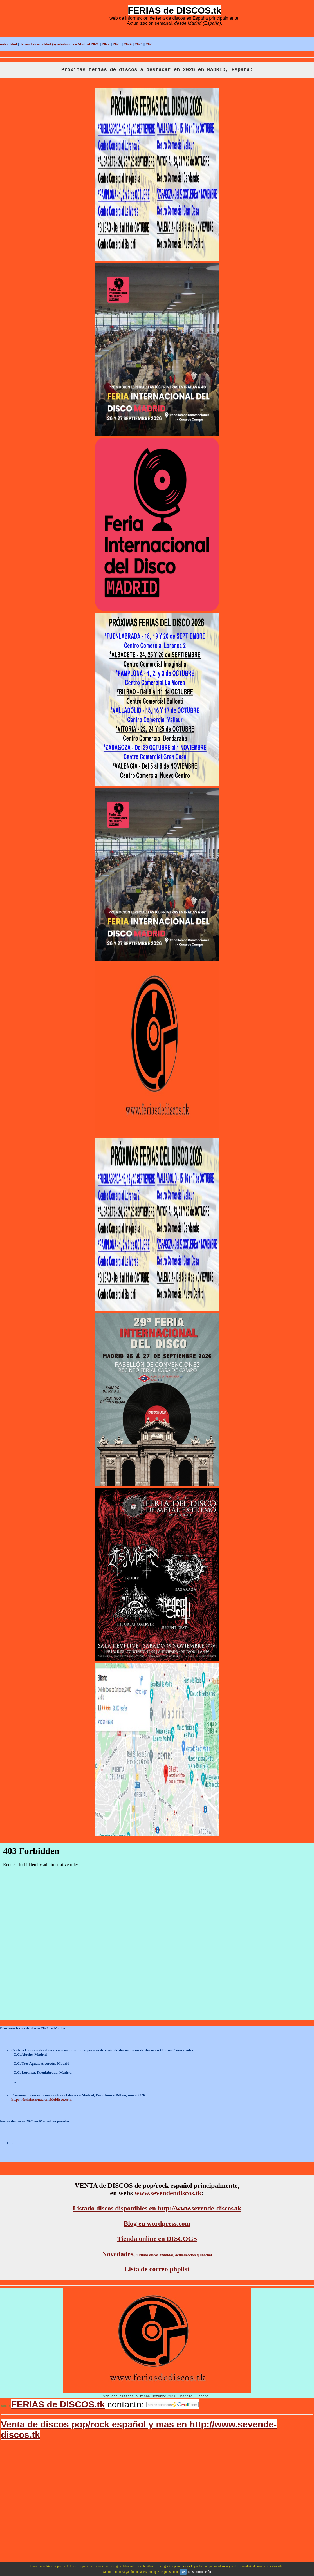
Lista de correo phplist (157, 2269)
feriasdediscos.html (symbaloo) (45, 44)
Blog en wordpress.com (157, 2223)
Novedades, (157, 2253)
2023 (117, 44)
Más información (199, 2572)
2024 (128, 44)
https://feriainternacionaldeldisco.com (41, 2099)
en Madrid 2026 (85, 44)
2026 (150, 44)
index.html (8, 44)
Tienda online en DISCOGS (157, 2238)
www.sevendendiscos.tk (168, 2193)
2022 (106, 44)
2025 (139, 44)
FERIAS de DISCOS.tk (58, 2404)
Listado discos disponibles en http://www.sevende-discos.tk (157, 2208)
